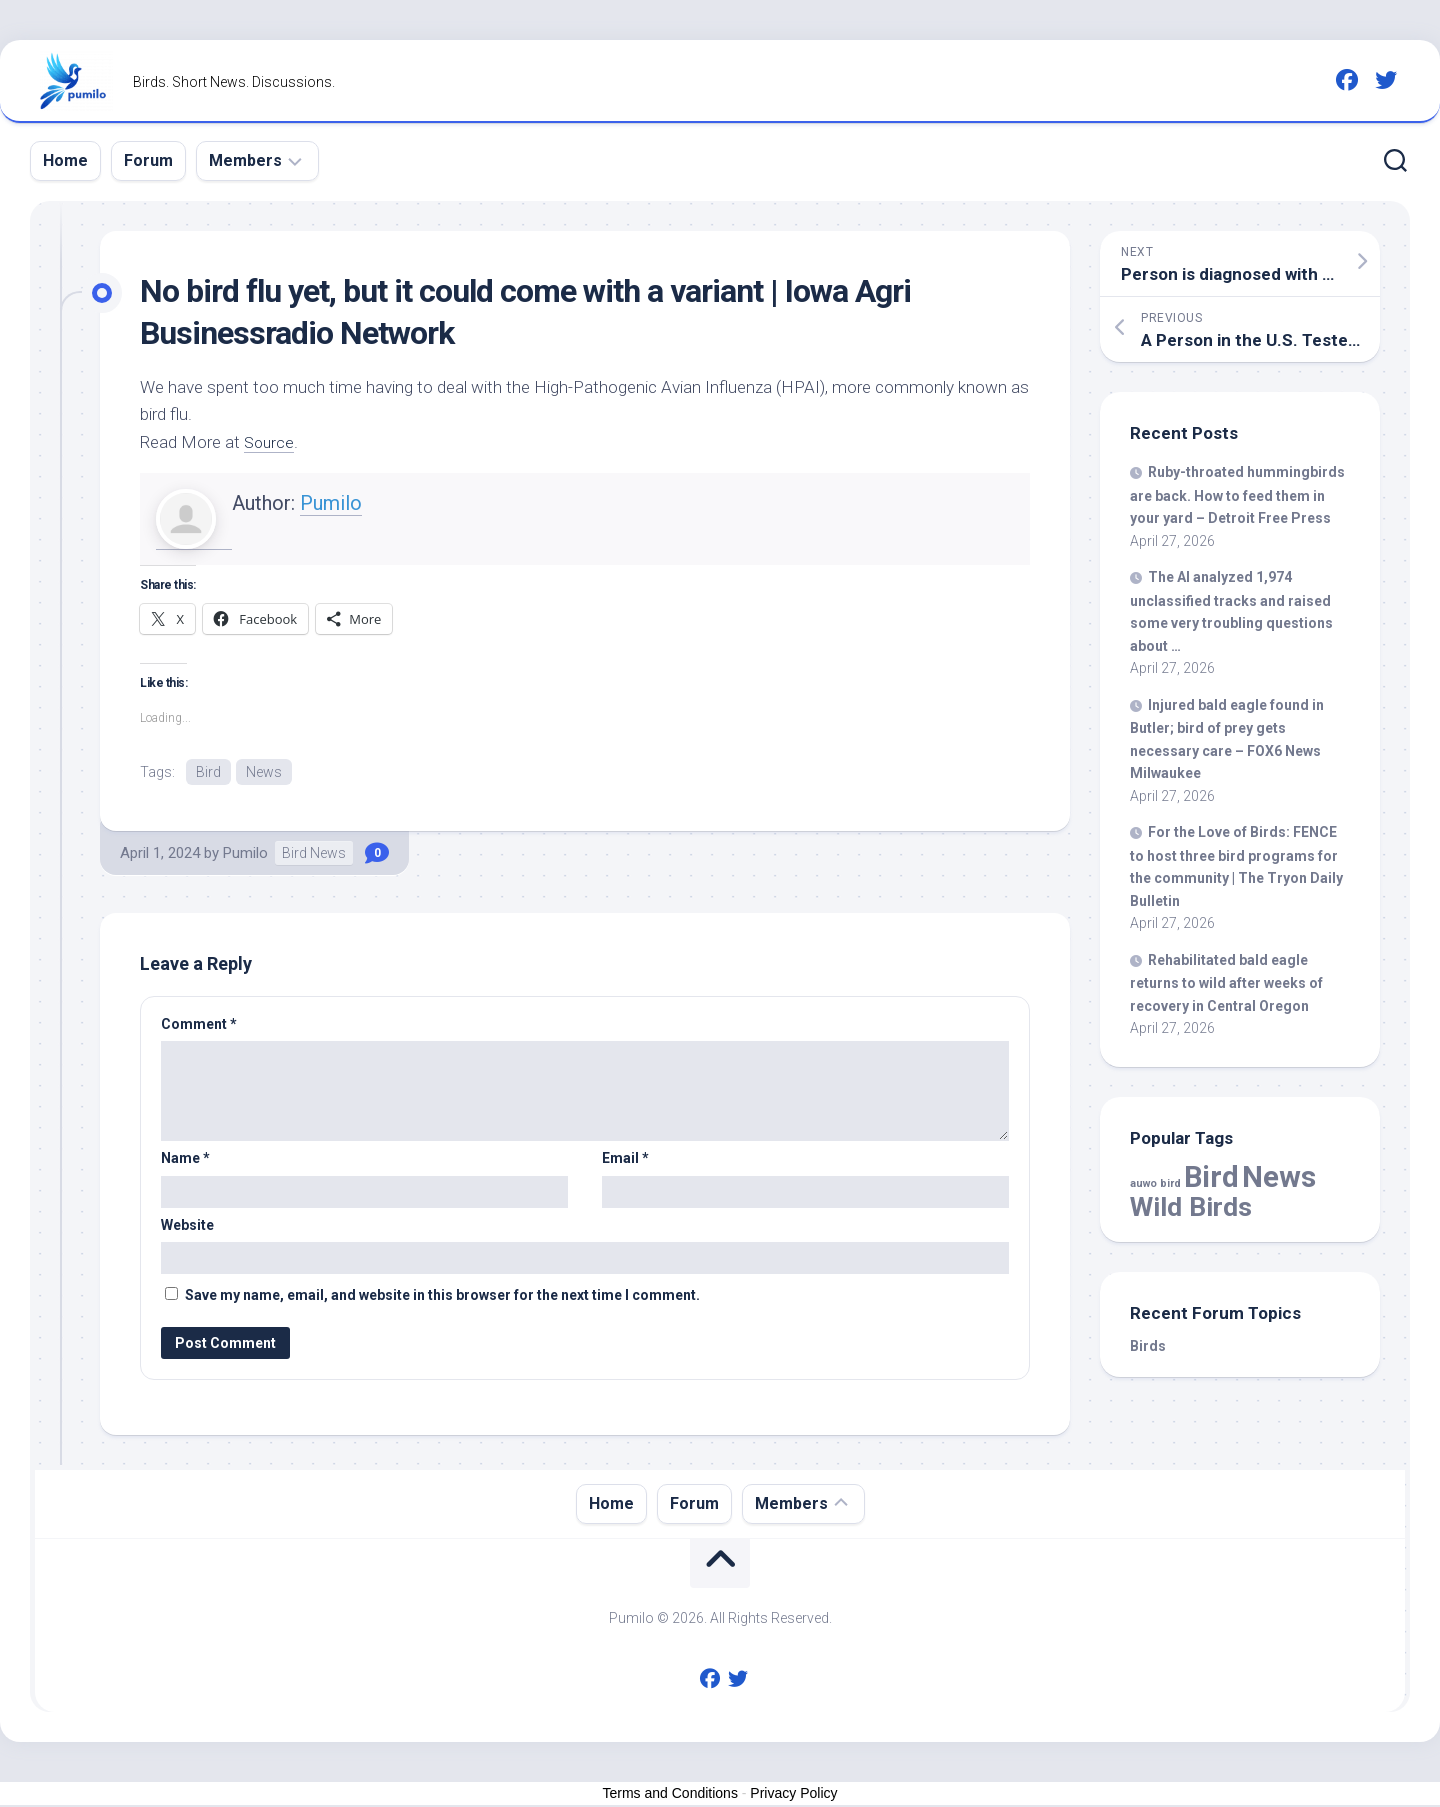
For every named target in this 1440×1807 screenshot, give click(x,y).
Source (270, 442)
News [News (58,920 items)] (1279, 1177)
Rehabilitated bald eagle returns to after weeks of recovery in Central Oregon (1226, 983)
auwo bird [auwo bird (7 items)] (1155, 1183)
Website (187, 1227)
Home (65, 160)
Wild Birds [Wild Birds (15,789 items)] (1191, 1206)
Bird (208, 772)
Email (625, 1160)
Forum (148, 160)
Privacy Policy (793, 1795)
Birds (1148, 1346)
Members (245, 160)
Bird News (314, 855)
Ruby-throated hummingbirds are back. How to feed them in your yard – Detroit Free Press (1237, 495)
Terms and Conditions (670, 1795)
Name (185, 1160)
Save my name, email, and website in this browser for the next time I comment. (442, 1297)
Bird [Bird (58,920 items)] (1211, 1177)
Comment (199, 1026)
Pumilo (331, 503)
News (264, 772)
